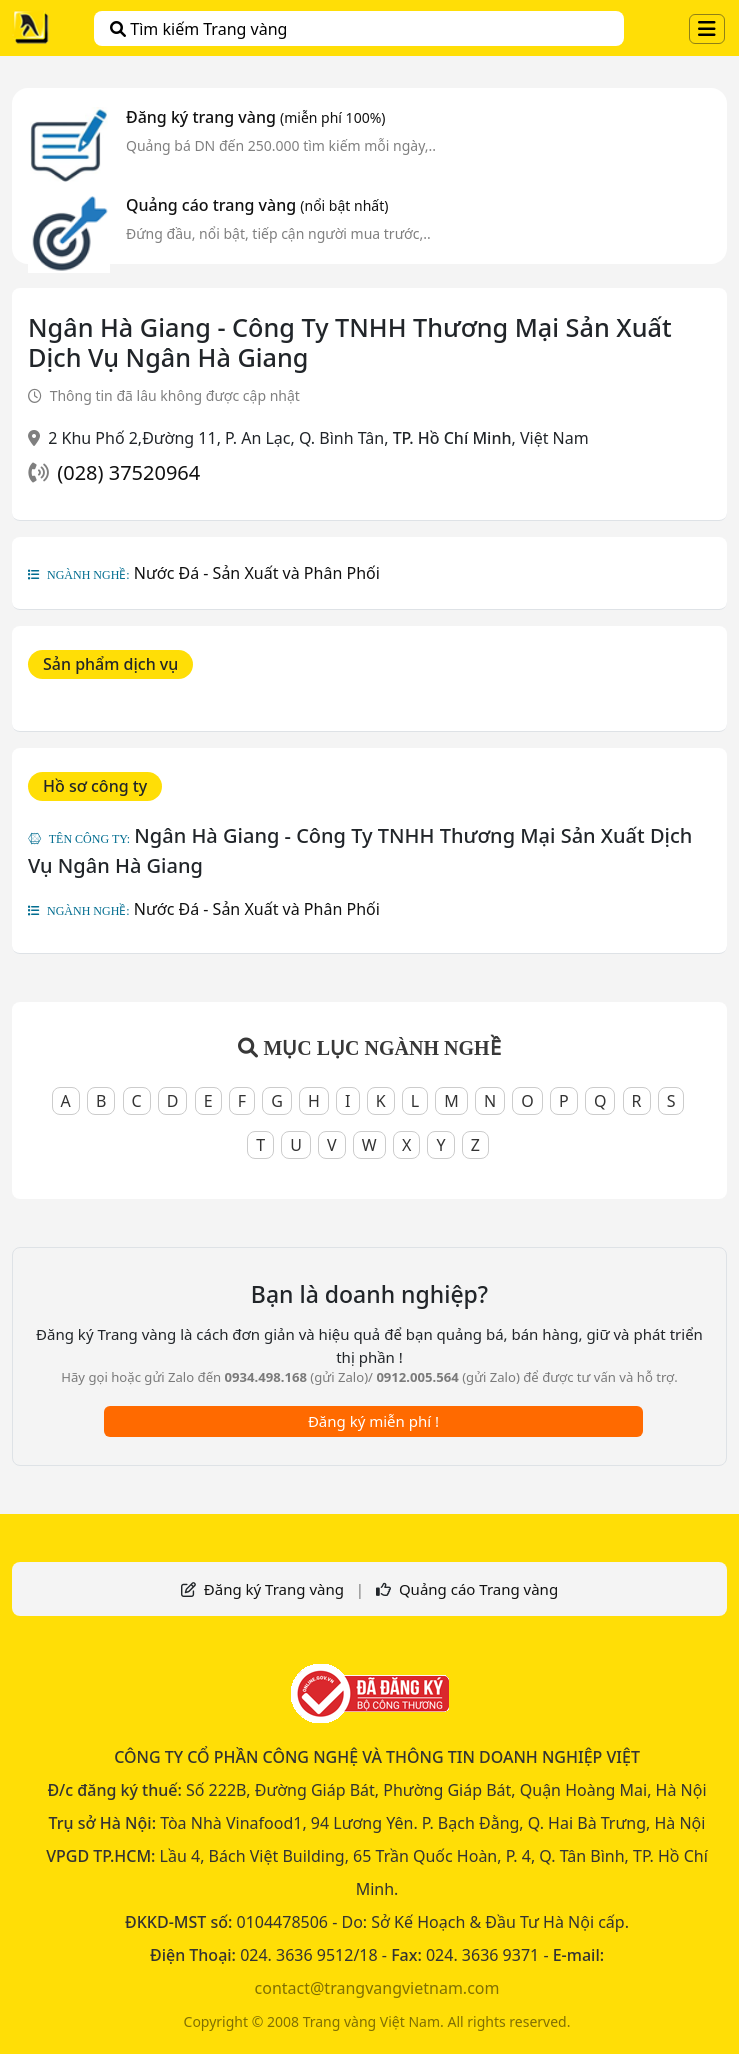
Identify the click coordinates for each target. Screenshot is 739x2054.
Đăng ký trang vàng (256, 117)
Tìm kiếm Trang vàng (198, 29)
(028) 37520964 (128, 472)
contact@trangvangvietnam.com (377, 1988)
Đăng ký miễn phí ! (373, 1421)
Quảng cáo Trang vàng (478, 1589)
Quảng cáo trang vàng (257, 205)
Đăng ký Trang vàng (274, 1589)
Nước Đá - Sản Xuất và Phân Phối (257, 573)
